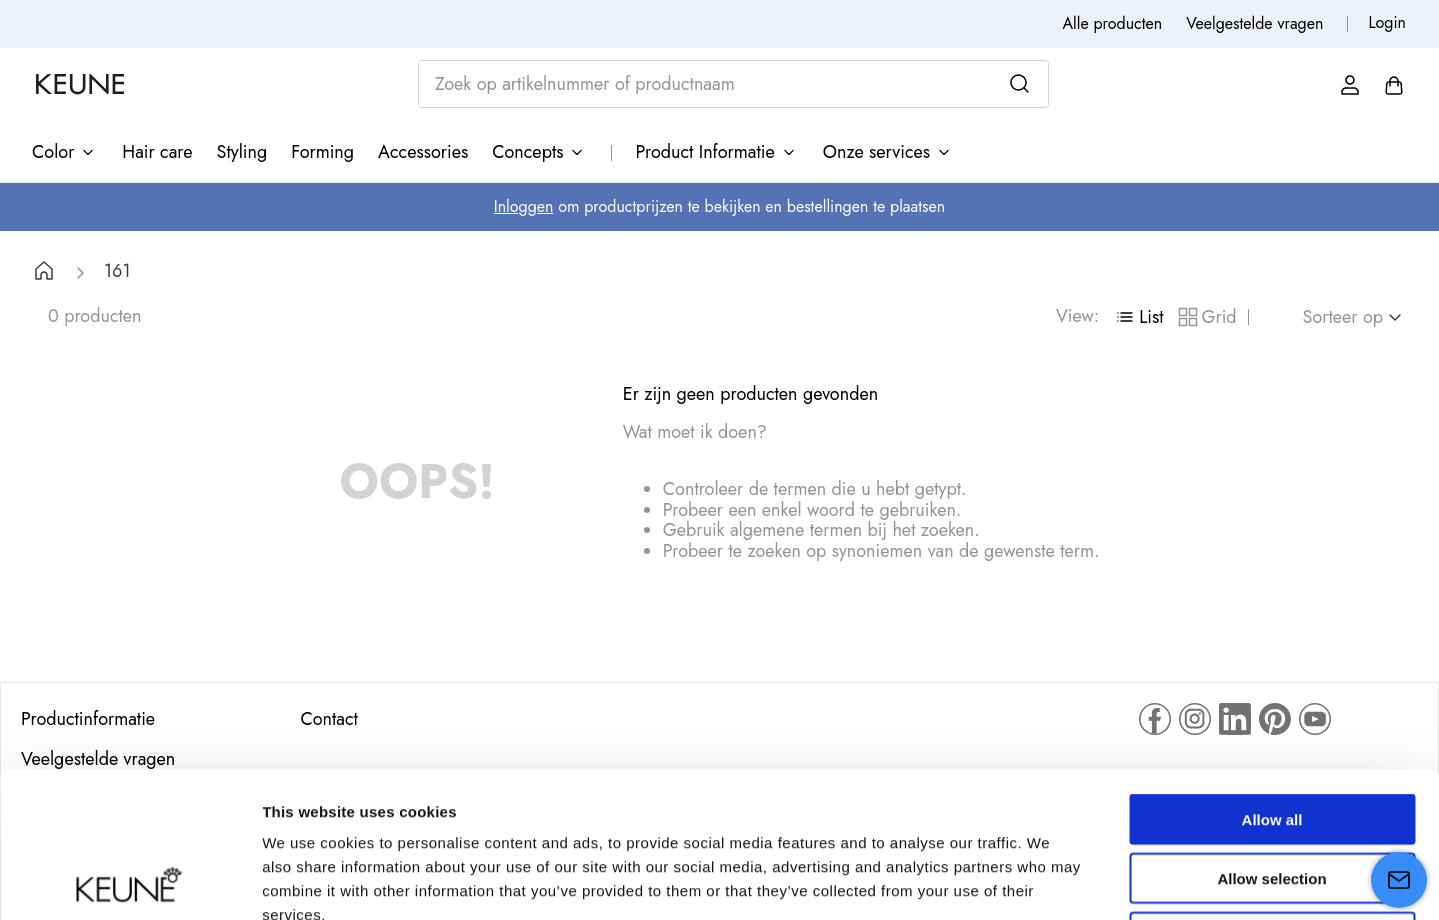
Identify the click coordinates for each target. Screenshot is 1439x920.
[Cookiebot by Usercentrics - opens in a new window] (129, 881)
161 (117, 271)
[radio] (1138, 317)
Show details (1049, 880)
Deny (1272, 792)
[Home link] (44, 273)
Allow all (1272, 674)
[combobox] (733, 84)
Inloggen (524, 206)
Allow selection (1271, 733)
